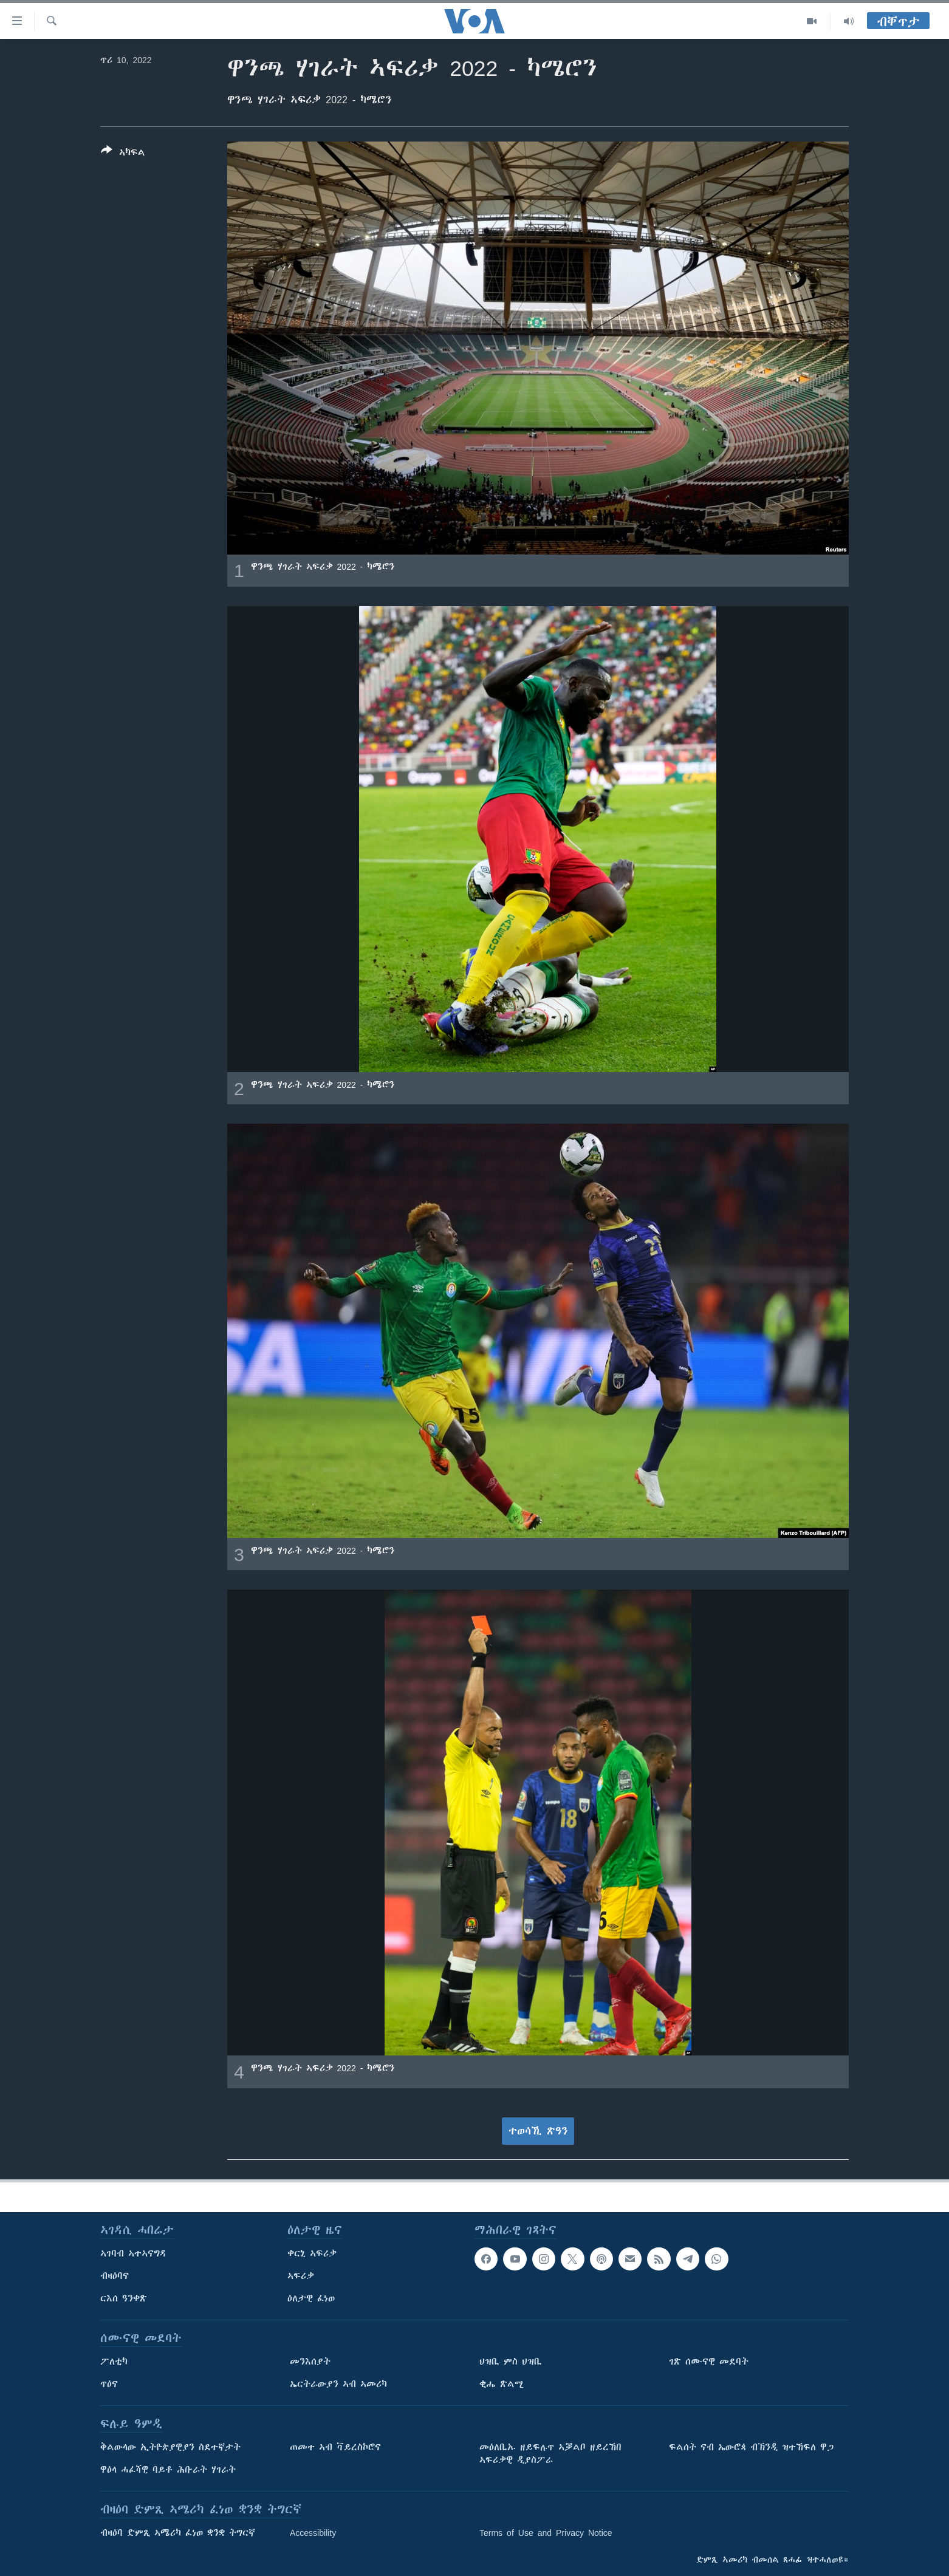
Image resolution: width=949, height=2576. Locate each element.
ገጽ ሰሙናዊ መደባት (709, 2361)
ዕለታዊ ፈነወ (311, 2298)
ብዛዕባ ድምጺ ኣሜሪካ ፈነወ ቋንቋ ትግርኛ (177, 2532)
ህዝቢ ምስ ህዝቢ (510, 2361)
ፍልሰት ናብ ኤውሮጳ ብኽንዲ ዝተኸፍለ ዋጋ (751, 2447)
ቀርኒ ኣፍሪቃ (312, 2253)
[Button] (123, 154)
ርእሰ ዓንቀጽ (123, 2298)
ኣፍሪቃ (300, 2275)
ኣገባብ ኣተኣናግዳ (133, 2253)
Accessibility (313, 2532)
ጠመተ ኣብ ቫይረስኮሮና (335, 2447)
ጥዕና (109, 2384)
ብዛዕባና (114, 2275)
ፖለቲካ (114, 2361)
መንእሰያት (310, 2361)
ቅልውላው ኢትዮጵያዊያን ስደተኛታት (170, 2447)
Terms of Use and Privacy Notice (545, 2532)
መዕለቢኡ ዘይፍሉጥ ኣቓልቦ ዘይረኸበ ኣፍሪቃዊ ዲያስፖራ (550, 2453)
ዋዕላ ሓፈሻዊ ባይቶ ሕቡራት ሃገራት (168, 2469)
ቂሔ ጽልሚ (501, 2384)
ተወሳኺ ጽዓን (538, 2131)
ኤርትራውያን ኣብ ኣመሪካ (338, 2384)
